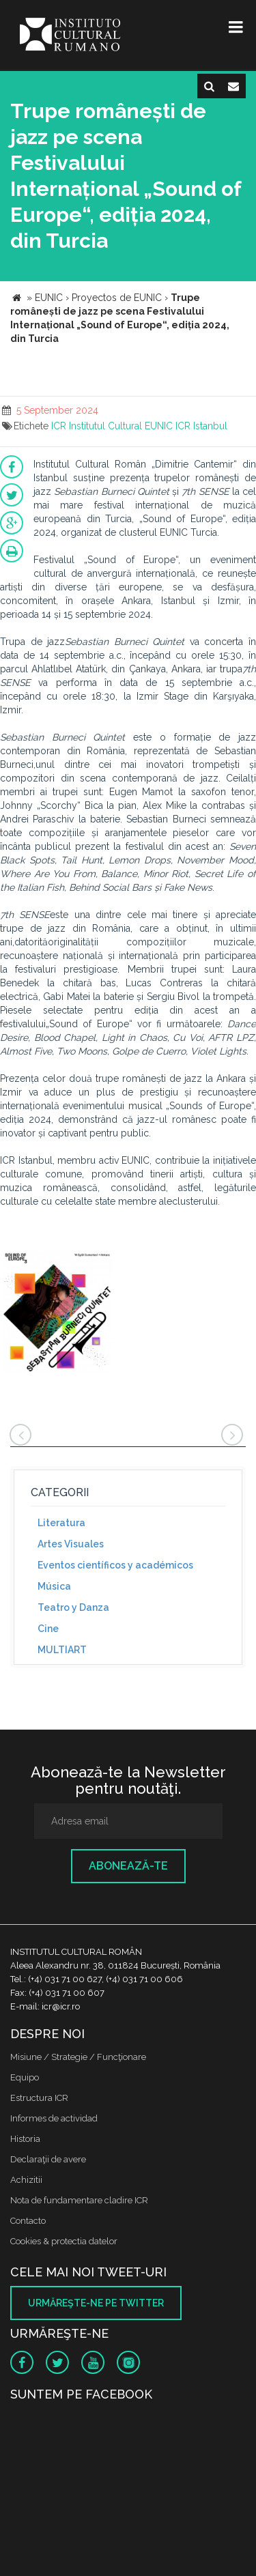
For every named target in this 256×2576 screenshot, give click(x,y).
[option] (58, 1313)
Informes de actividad (54, 2118)
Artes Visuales (71, 1544)
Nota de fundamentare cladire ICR (79, 2200)
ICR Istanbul (201, 425)
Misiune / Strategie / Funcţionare (78, 2057)
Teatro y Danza (73, 1607)
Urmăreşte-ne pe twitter (96, 2303)
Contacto (28, 2221)
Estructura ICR (39, 2098)
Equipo (24, 2077)
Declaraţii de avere (48, 2159)
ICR (58, 425)
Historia (25, 2139)
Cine (48, 1628)
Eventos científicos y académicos (115, 1565)
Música (54, 1586)
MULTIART (62, 1649)
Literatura (61, 1522)
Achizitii (26, 2180)
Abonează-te (128, 1865)
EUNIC (159, 425)
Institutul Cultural (105, 425)
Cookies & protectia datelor (63, 2241)
